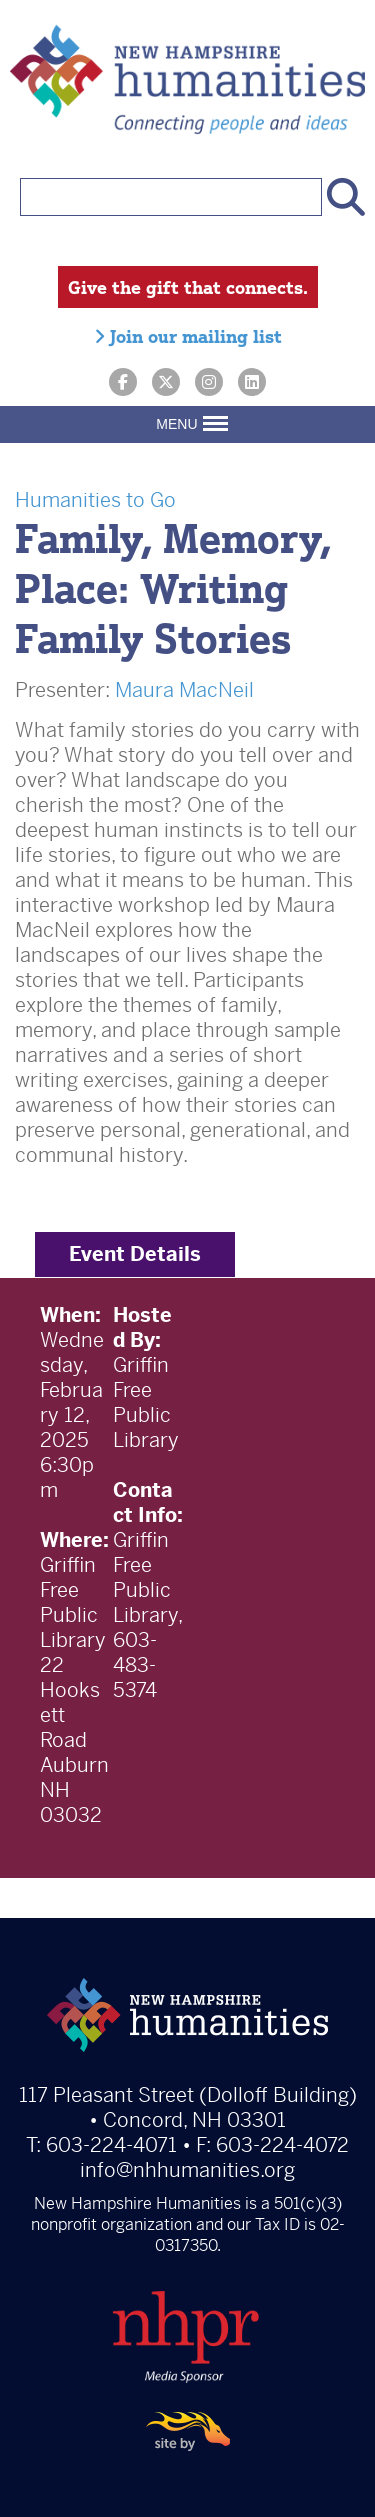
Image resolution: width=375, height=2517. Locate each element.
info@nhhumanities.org (187, 2170)
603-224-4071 (111, 2145)
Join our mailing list (188, 336)
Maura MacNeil (184, 690)
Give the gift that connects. (188, 287)
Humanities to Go (95, 500)
